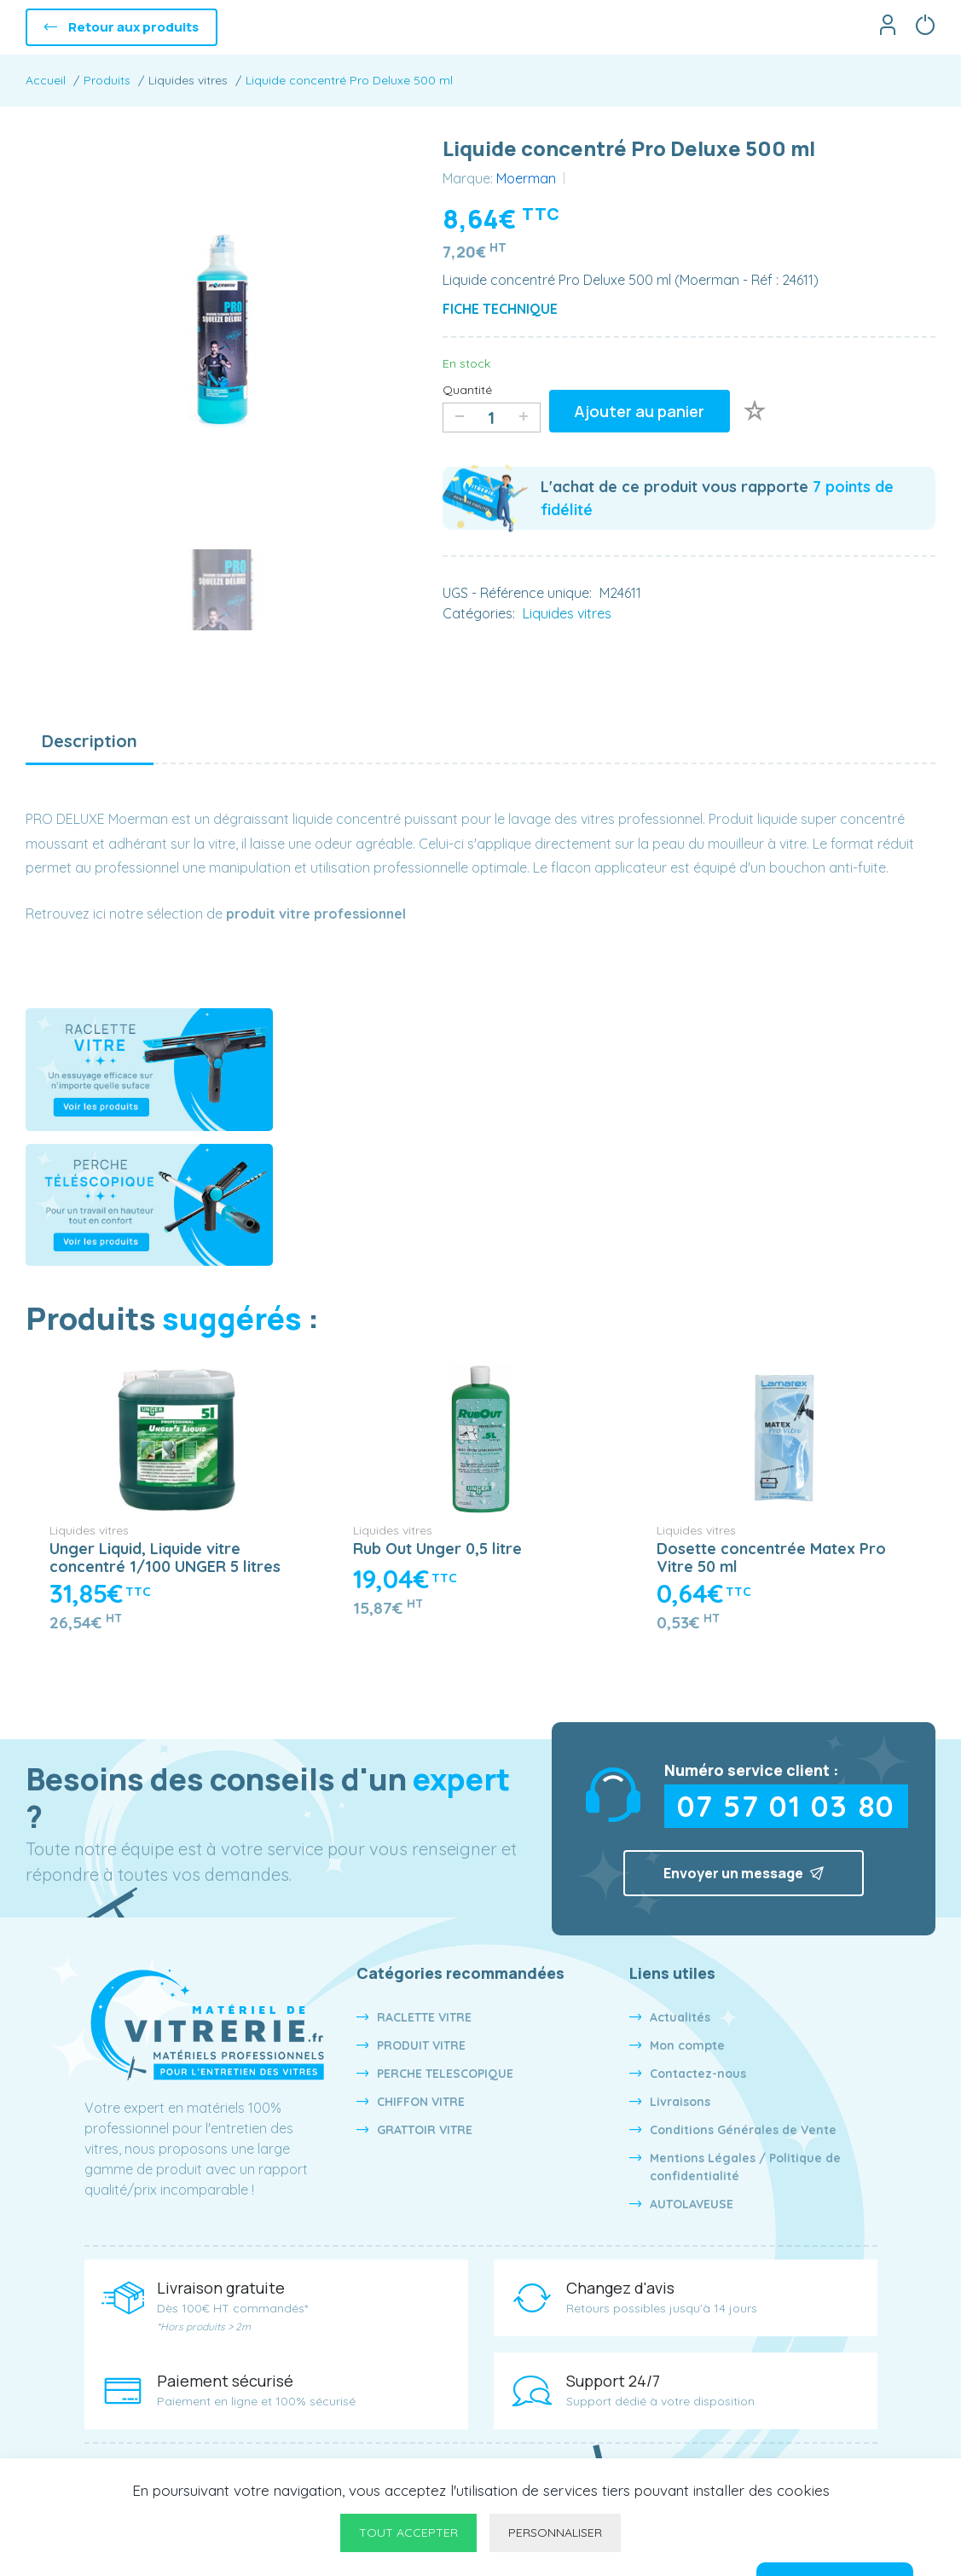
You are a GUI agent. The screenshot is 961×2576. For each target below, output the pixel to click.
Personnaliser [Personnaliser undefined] (555, 2532)
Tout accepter (408, 2532)
